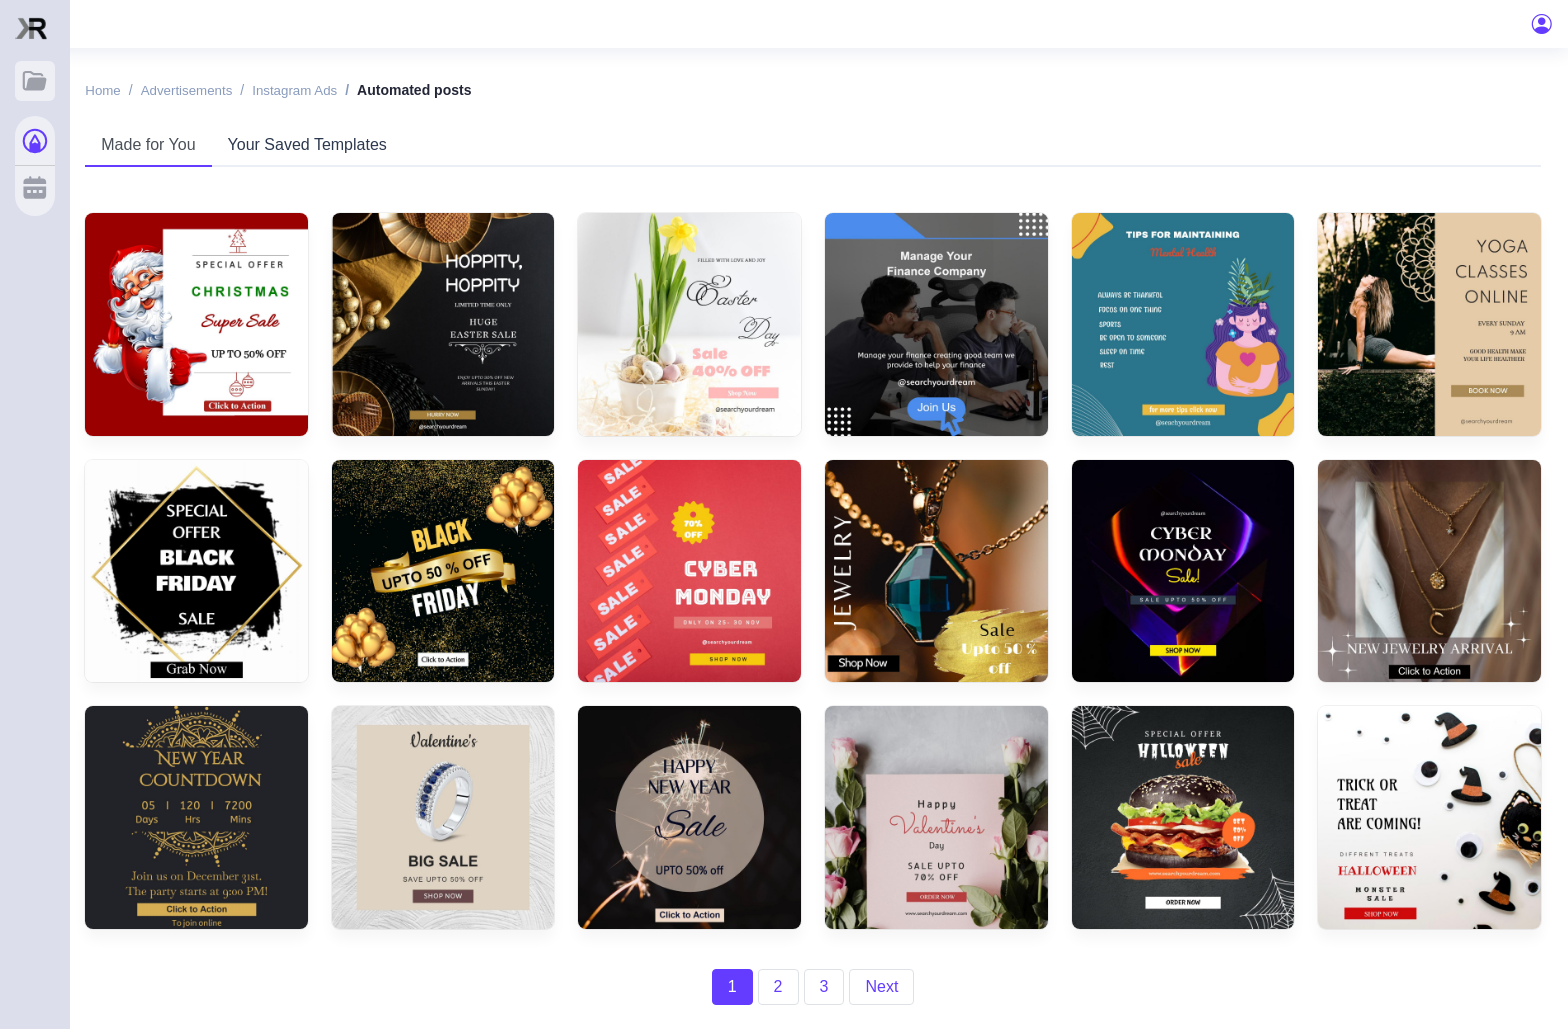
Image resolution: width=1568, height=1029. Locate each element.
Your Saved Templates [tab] (331, 146)
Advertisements (215, 92)
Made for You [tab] (173, 146)
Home (128, 92)
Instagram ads (329, 92)
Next (892, 974)
